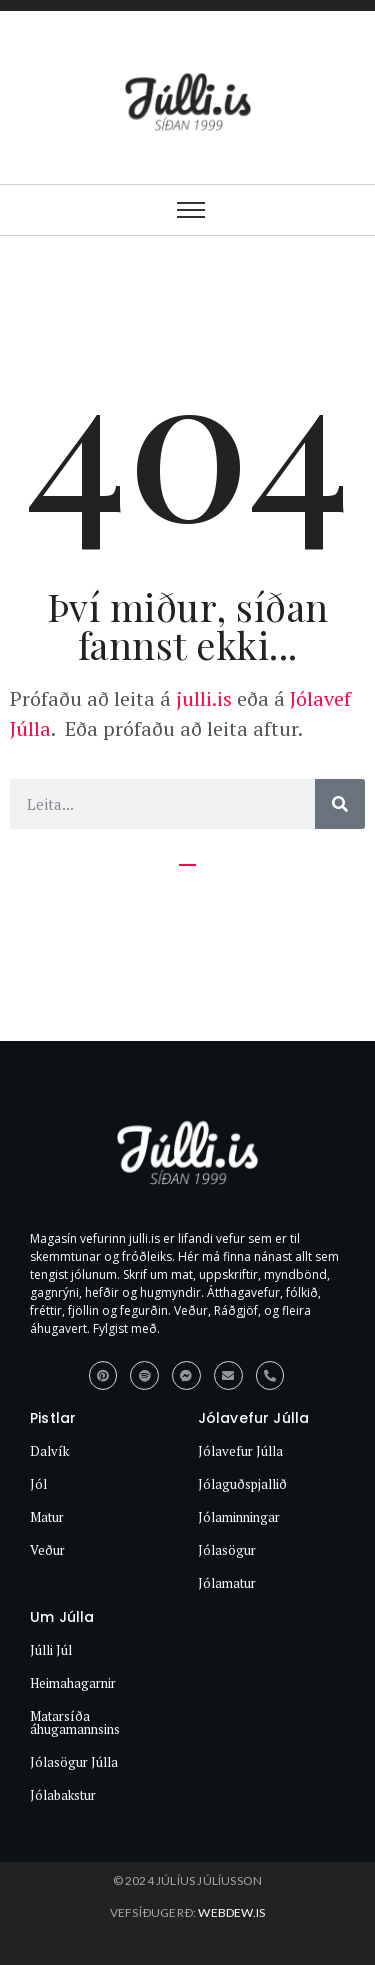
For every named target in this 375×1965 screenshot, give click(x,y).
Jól (38, 1484)
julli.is (201, 698)
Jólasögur (227, 1550)
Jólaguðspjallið (242, 1484)
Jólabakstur (63, 1795)
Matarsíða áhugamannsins (75, 1722)
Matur (47, 1517)
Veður (47, 1550)
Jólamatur (227, 1583)
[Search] (340, 804)
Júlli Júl (51, 1650)
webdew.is (231, 1912)
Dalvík (49, 1451)
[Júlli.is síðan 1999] (188, 1157)
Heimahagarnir (73, 1683)
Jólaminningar (239, 1517)
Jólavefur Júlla (240, 1451)
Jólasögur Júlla (74, 1762)
